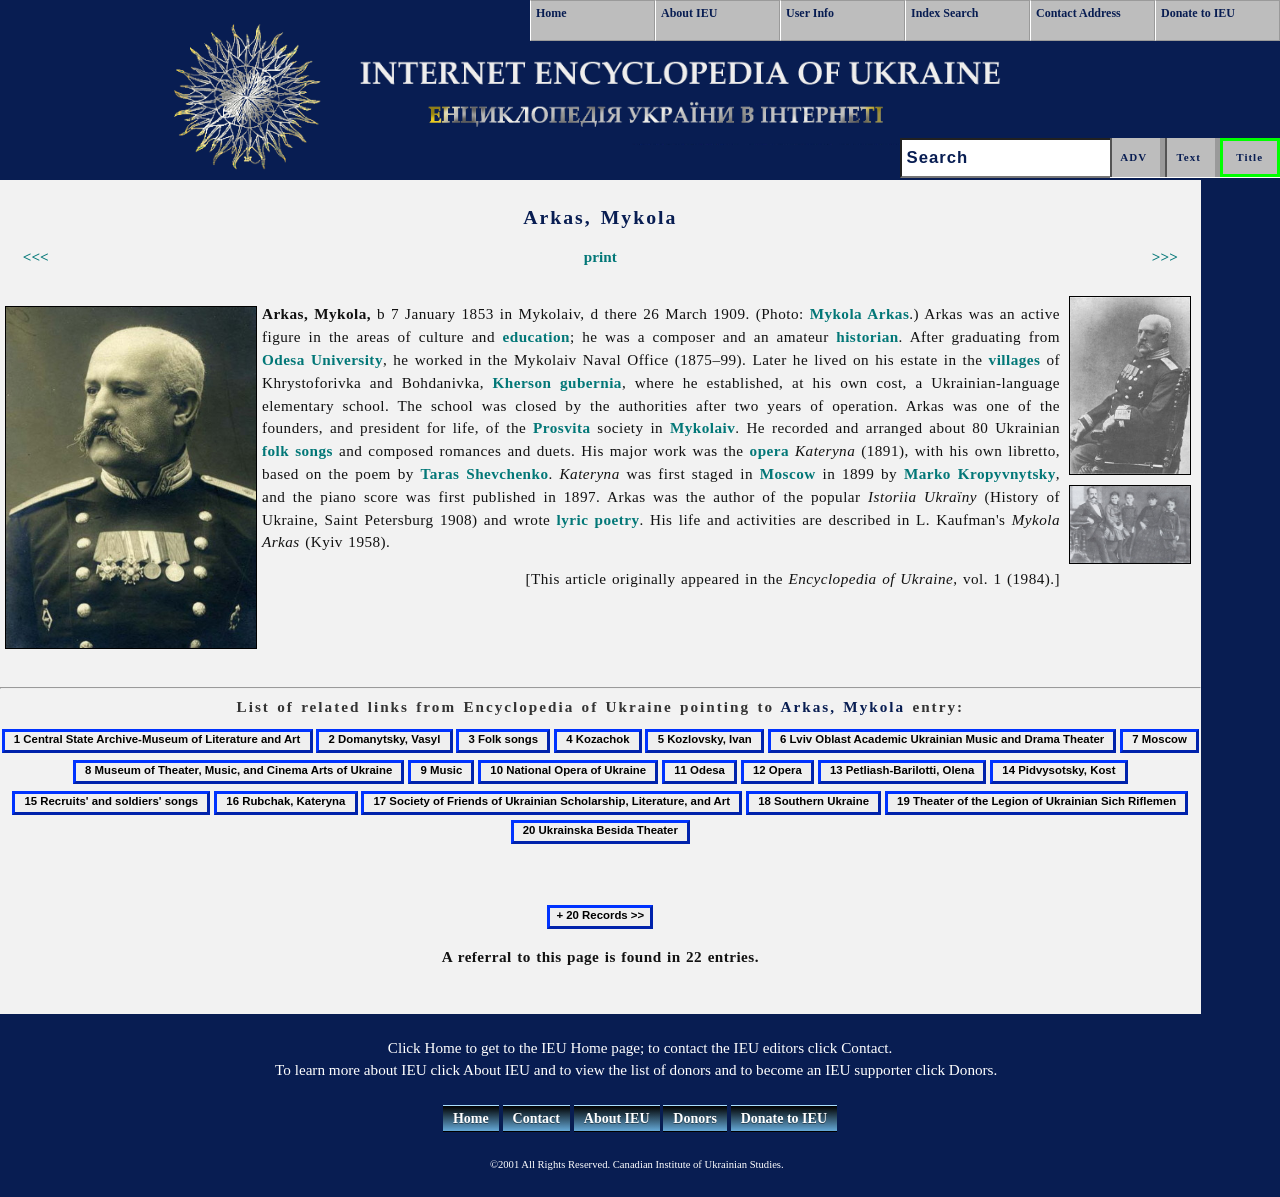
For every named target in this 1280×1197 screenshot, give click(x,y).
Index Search (944, 13)
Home (551, 13)
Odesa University (322, 359)
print (600, 256)
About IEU (689, 13)
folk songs (297, 450)
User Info (810, 13)
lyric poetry (598, 519)
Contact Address (1078, 13)
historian (867, 336)
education (536, 336)
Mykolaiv (702, 427)
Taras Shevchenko (485, 473)
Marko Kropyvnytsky (980, 473)
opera (769, 450)
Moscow (788, 473)
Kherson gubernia (557, 382)
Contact (536, 1118)
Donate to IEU (1198, 13)
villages (1015, 359)
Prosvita (561, 427)
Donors (695, 1118)
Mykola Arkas (860, 313)
